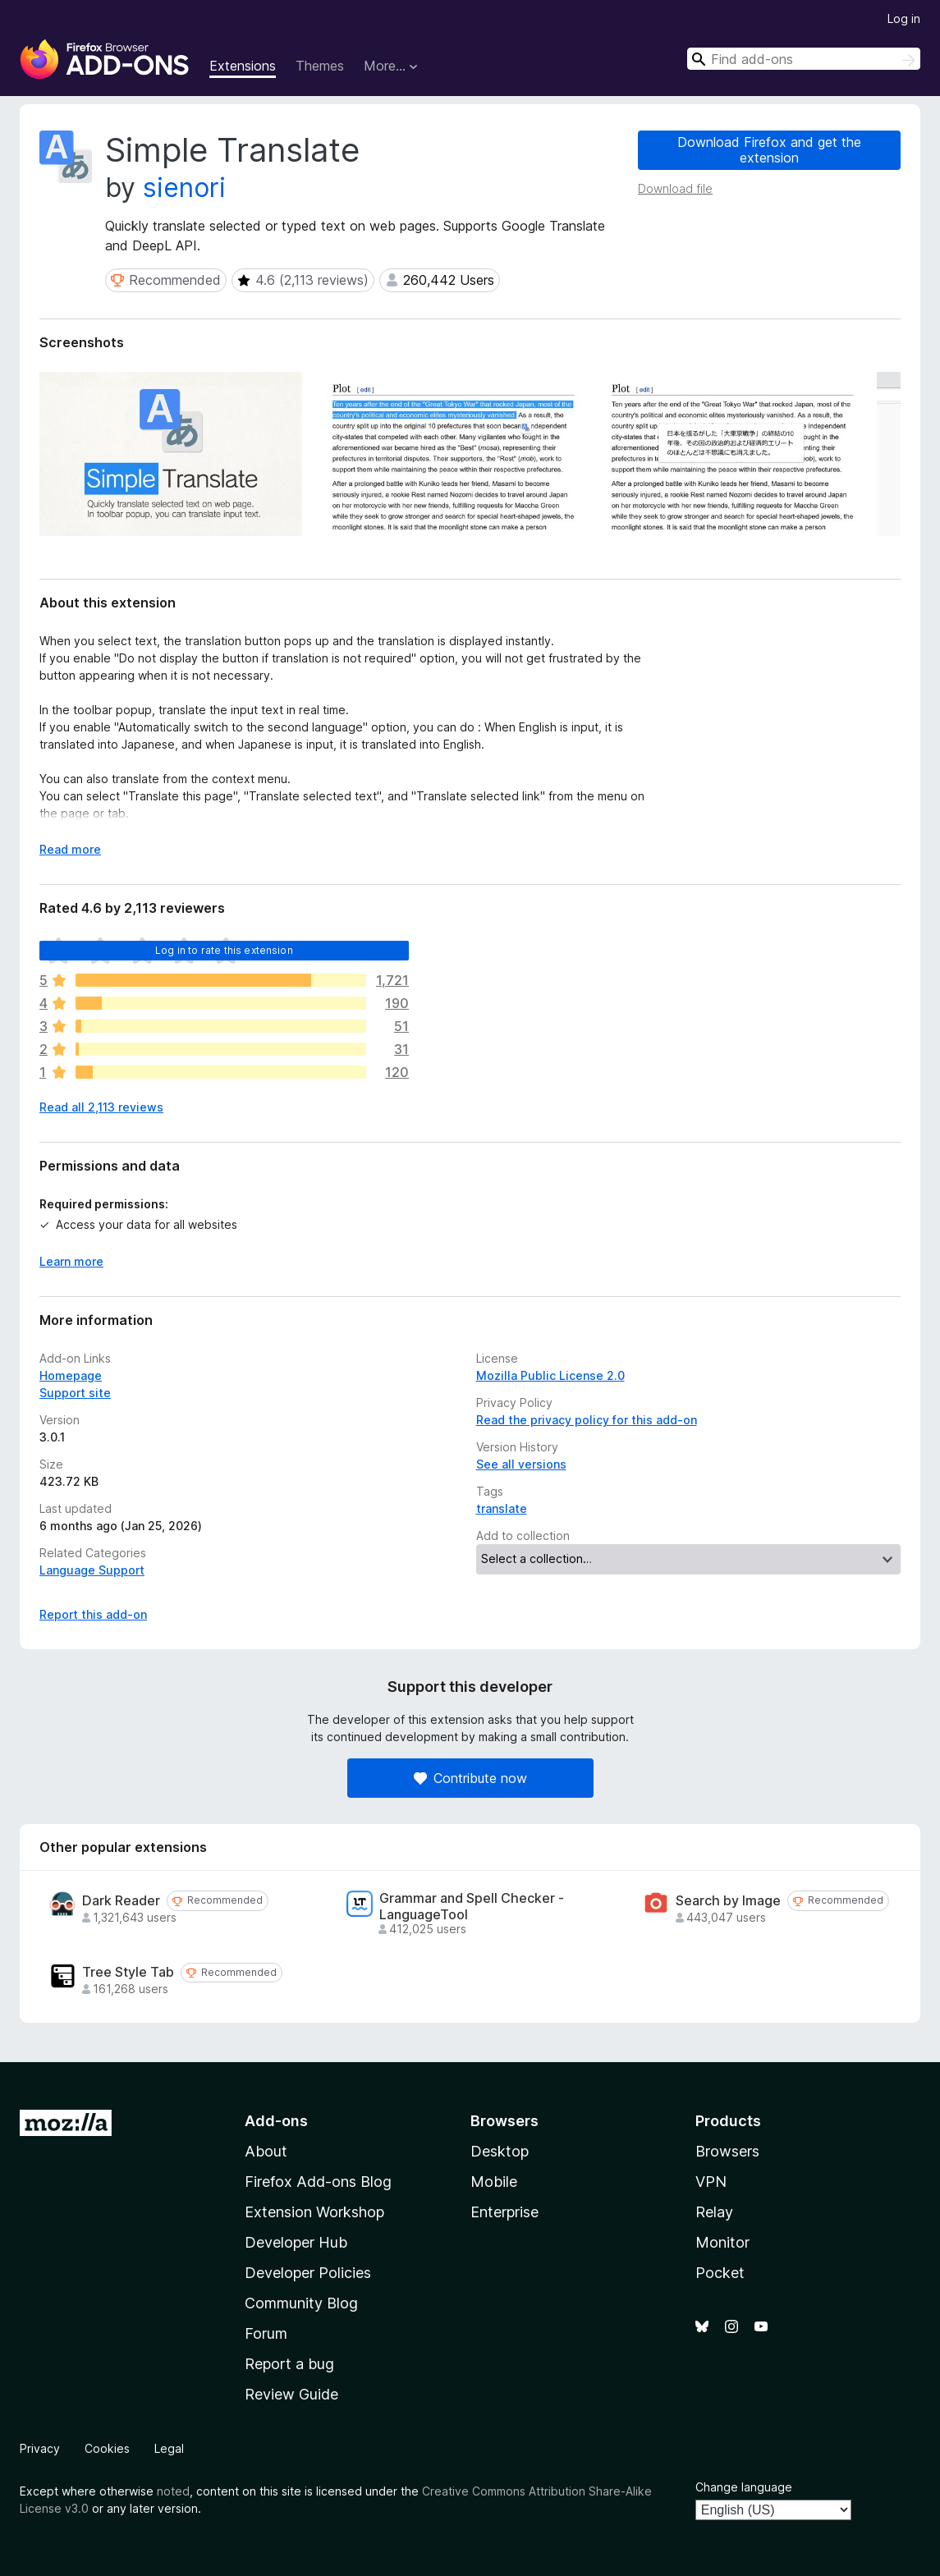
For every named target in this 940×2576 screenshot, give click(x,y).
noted (173, 2491)
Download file (675, 188)
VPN (711, 2181)
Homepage (70, 1375)
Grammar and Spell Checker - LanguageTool (471, 1906)
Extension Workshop (314, 2212)
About (266, 2151)
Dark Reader (121, 1901)
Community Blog (301, 2303)
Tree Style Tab (128, 1972)
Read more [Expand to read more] (70, 849)
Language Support (91, 1570)
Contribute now (470, 1778)
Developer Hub (296, 2242)
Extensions (242, 65)
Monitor (722, 2242)
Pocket (720, 2272)
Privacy (40, 2448)
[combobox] (803, 59)
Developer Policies (308, 2272)
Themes (320, 65)
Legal (169, 2448)
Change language (743, 2487)
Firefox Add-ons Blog (318, 2181)
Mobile (493, 2181)
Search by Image (728, 1901)
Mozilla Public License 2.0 (550, 1375)
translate (501, 1508)
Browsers (727, 2151)
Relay (714, 2212)
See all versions (521, 1464)
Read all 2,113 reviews (101, 1107)
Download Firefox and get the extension (769, 150)
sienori (184, 188)
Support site (75, 1393)
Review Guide (291, 2394)
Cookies (107, 2448)
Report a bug (289, 2363)
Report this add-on (93, 1614)
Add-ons (276, 2120)
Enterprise (504, 2212)
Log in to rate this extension (224, 950)
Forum (266, 2333)
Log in (903, 18)
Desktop (499, 2151)
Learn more (71, 1261)
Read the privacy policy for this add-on (586, 1420)
